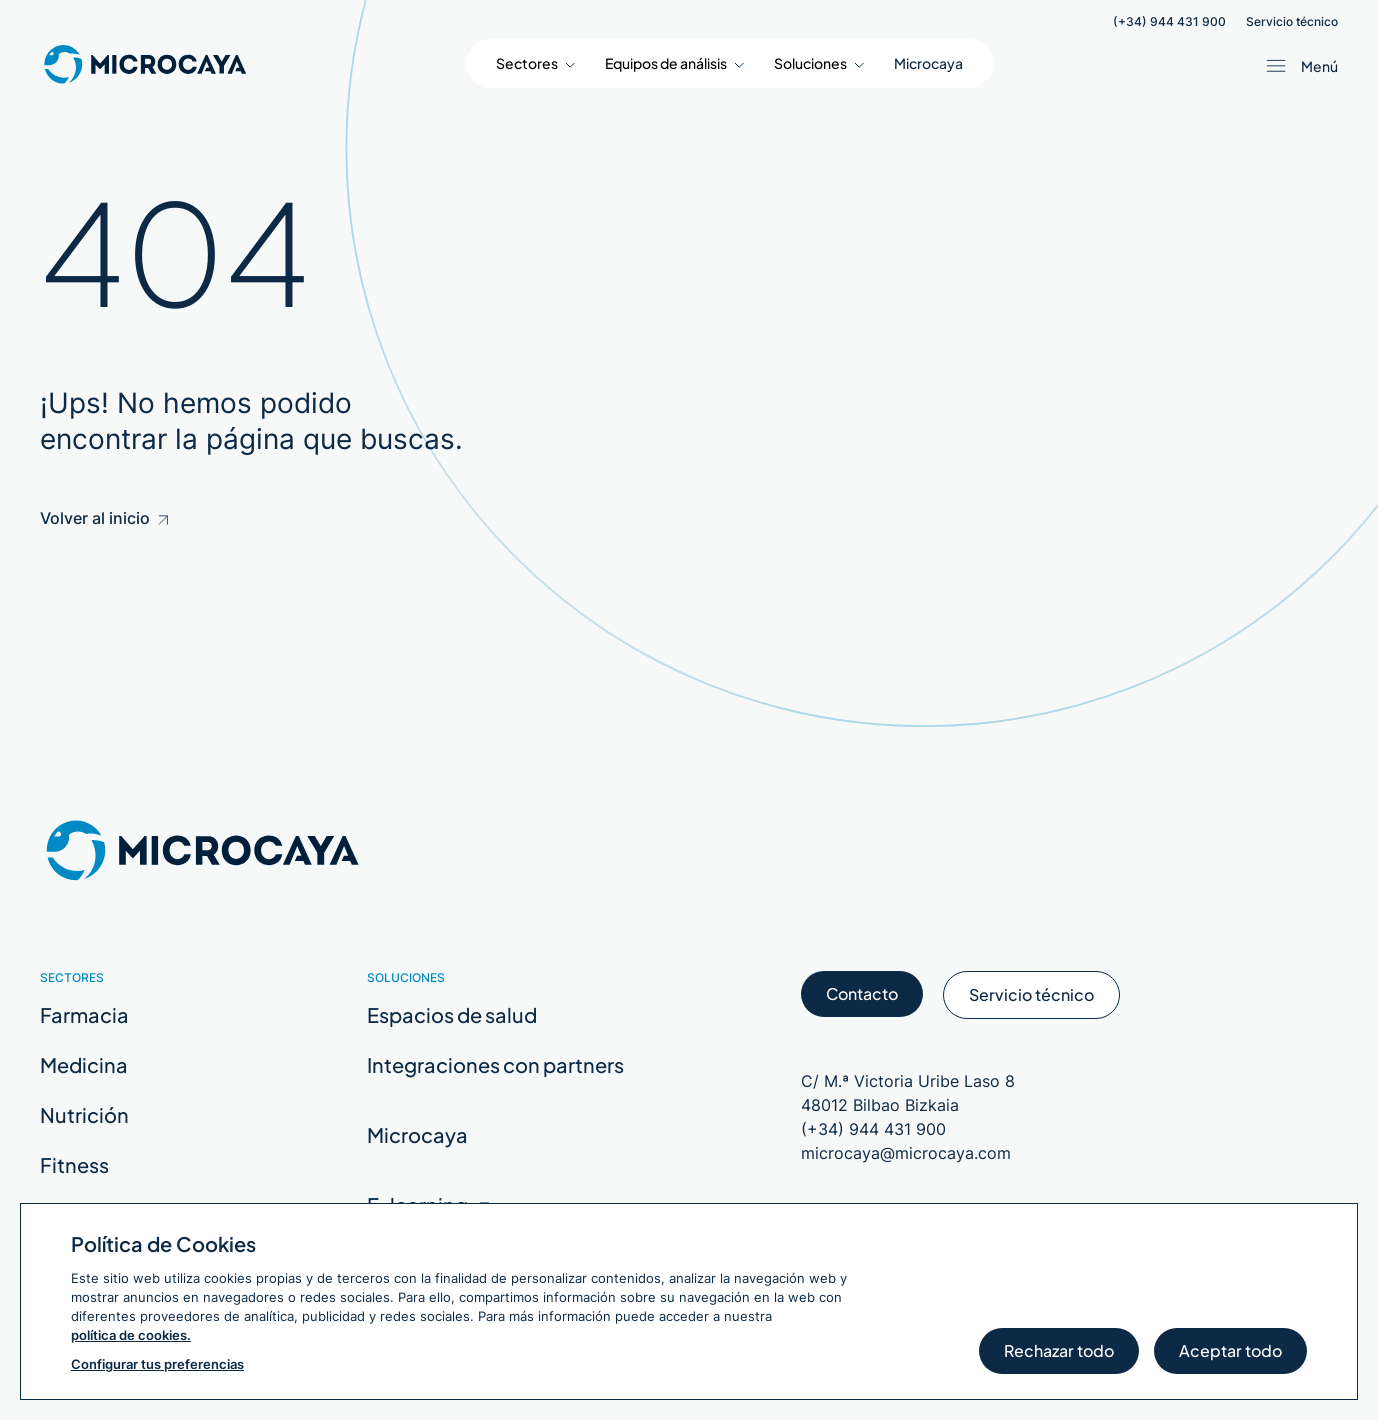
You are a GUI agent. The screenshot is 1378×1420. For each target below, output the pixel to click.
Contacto (862, 1000)
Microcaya (928, 63)
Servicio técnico (1292, 22)
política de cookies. (131, 1335)
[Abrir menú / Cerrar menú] (1298, 66)
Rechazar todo (1059, 1357)
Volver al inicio (104, 518)
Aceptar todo (1230, 1357)
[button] (535, 63)
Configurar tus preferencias (157, 1364)
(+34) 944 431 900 (1169, 22)
